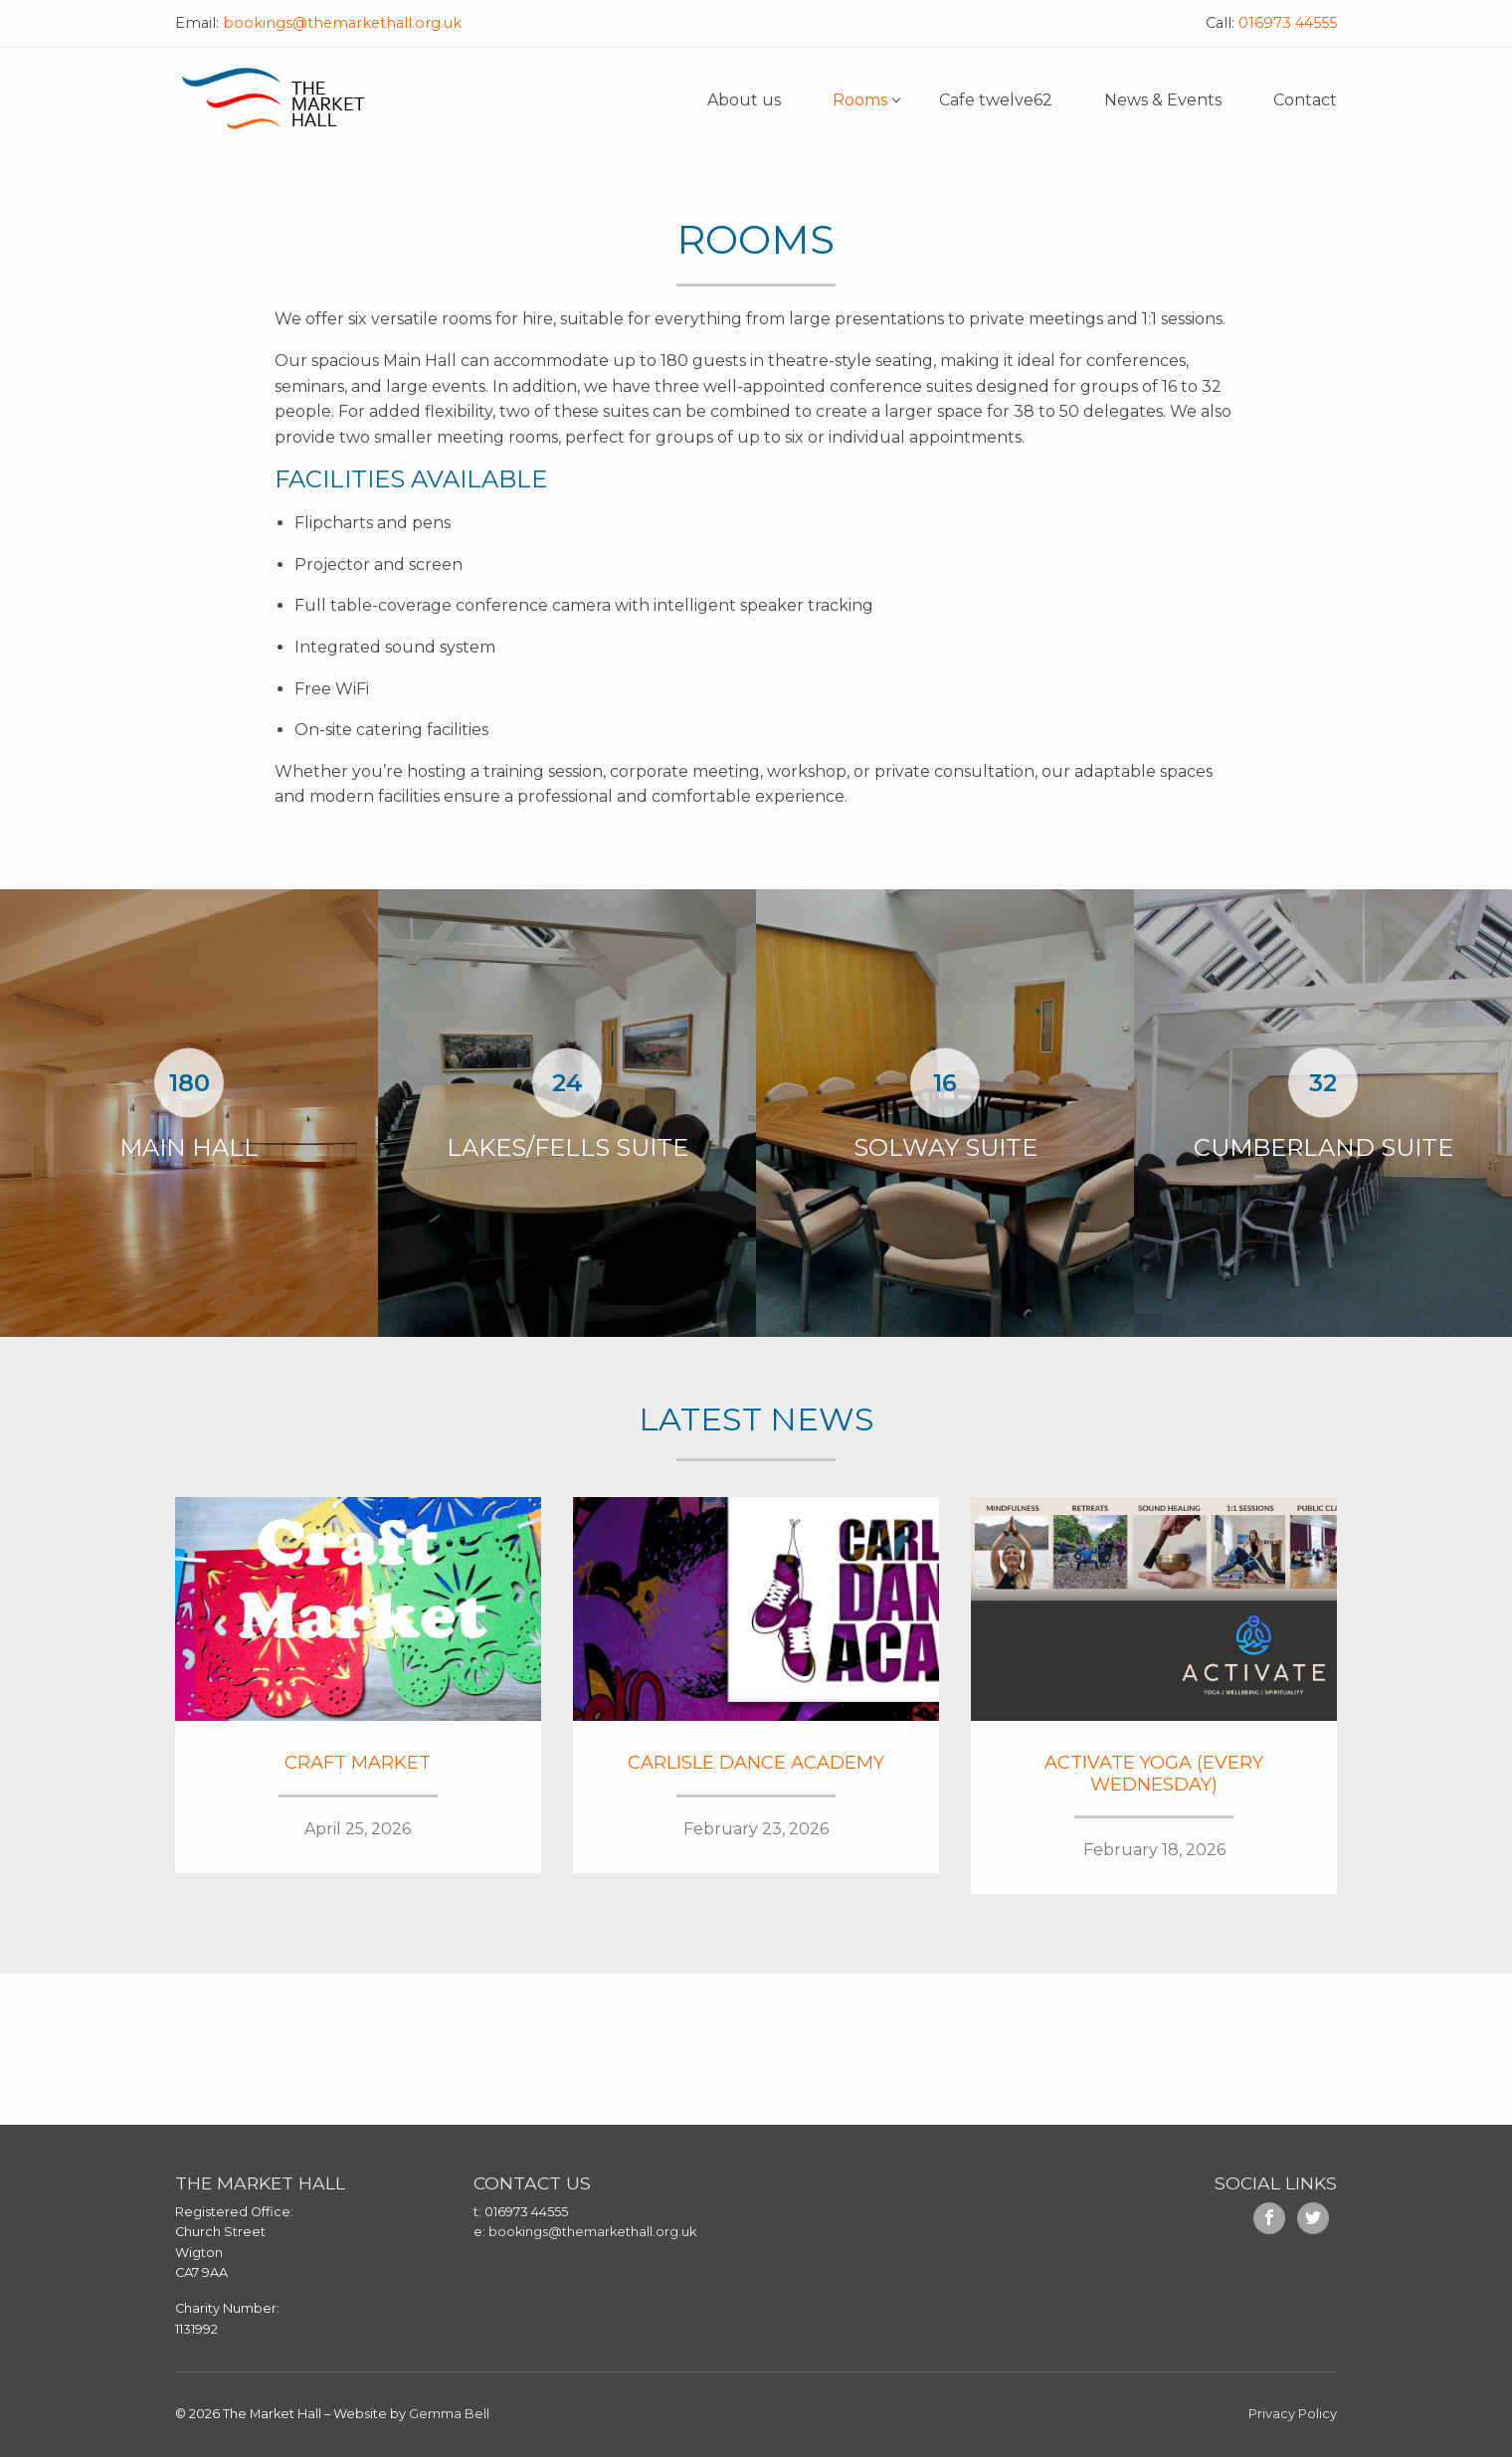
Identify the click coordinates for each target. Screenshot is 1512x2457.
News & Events (1163, 100)
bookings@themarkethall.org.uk (340, 23)
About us (744, 100)
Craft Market (357, 1763)
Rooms (860, 100)
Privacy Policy (1292, 2413)
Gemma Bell (449, 2413)
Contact (1305, 100)
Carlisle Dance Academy (756, 1763)
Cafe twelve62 (995, 100)
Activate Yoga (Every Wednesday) (1153, 1774)
